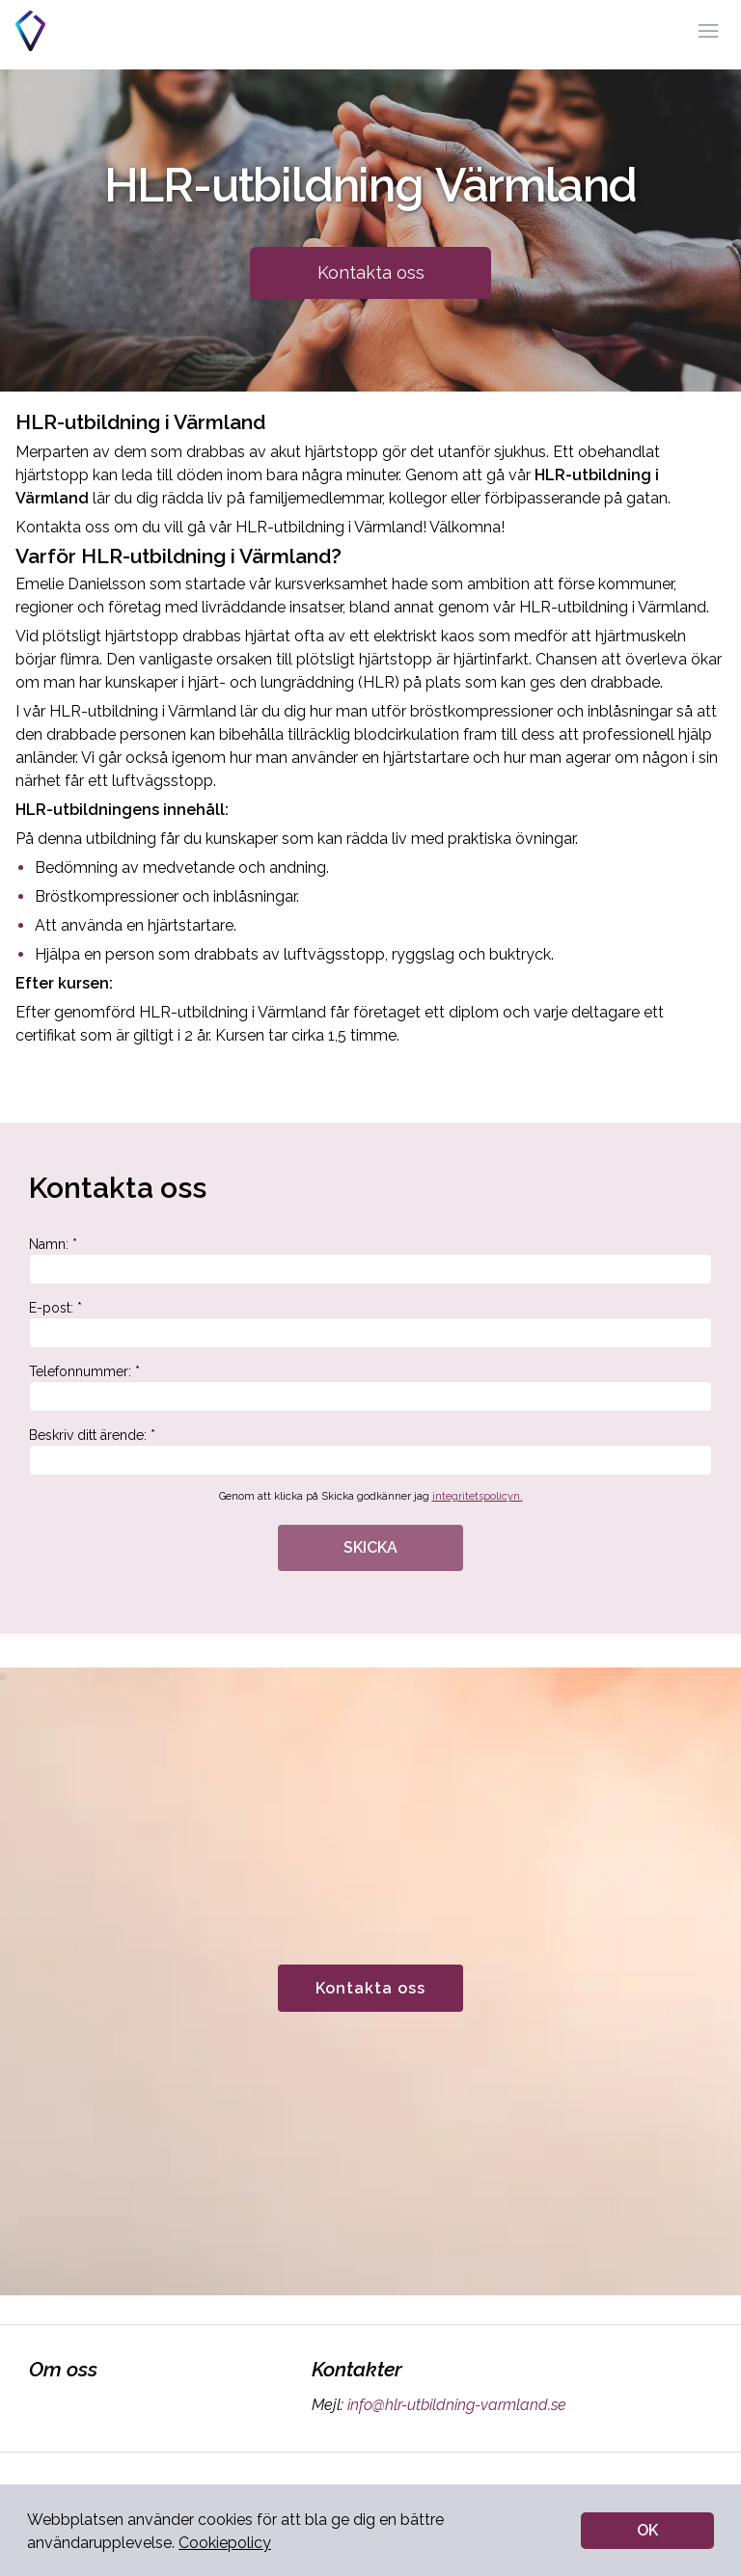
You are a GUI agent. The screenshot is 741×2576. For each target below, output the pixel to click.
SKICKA (370, 1547)
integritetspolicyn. (477, 1496)
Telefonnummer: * (370, 1388)
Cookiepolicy (224, 2543)
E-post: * (370, 1324)
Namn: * (370, 1260)
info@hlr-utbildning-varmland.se (454, 2405)
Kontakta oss (371, 272)
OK (647, 2530)
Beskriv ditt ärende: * (370, 1451)
